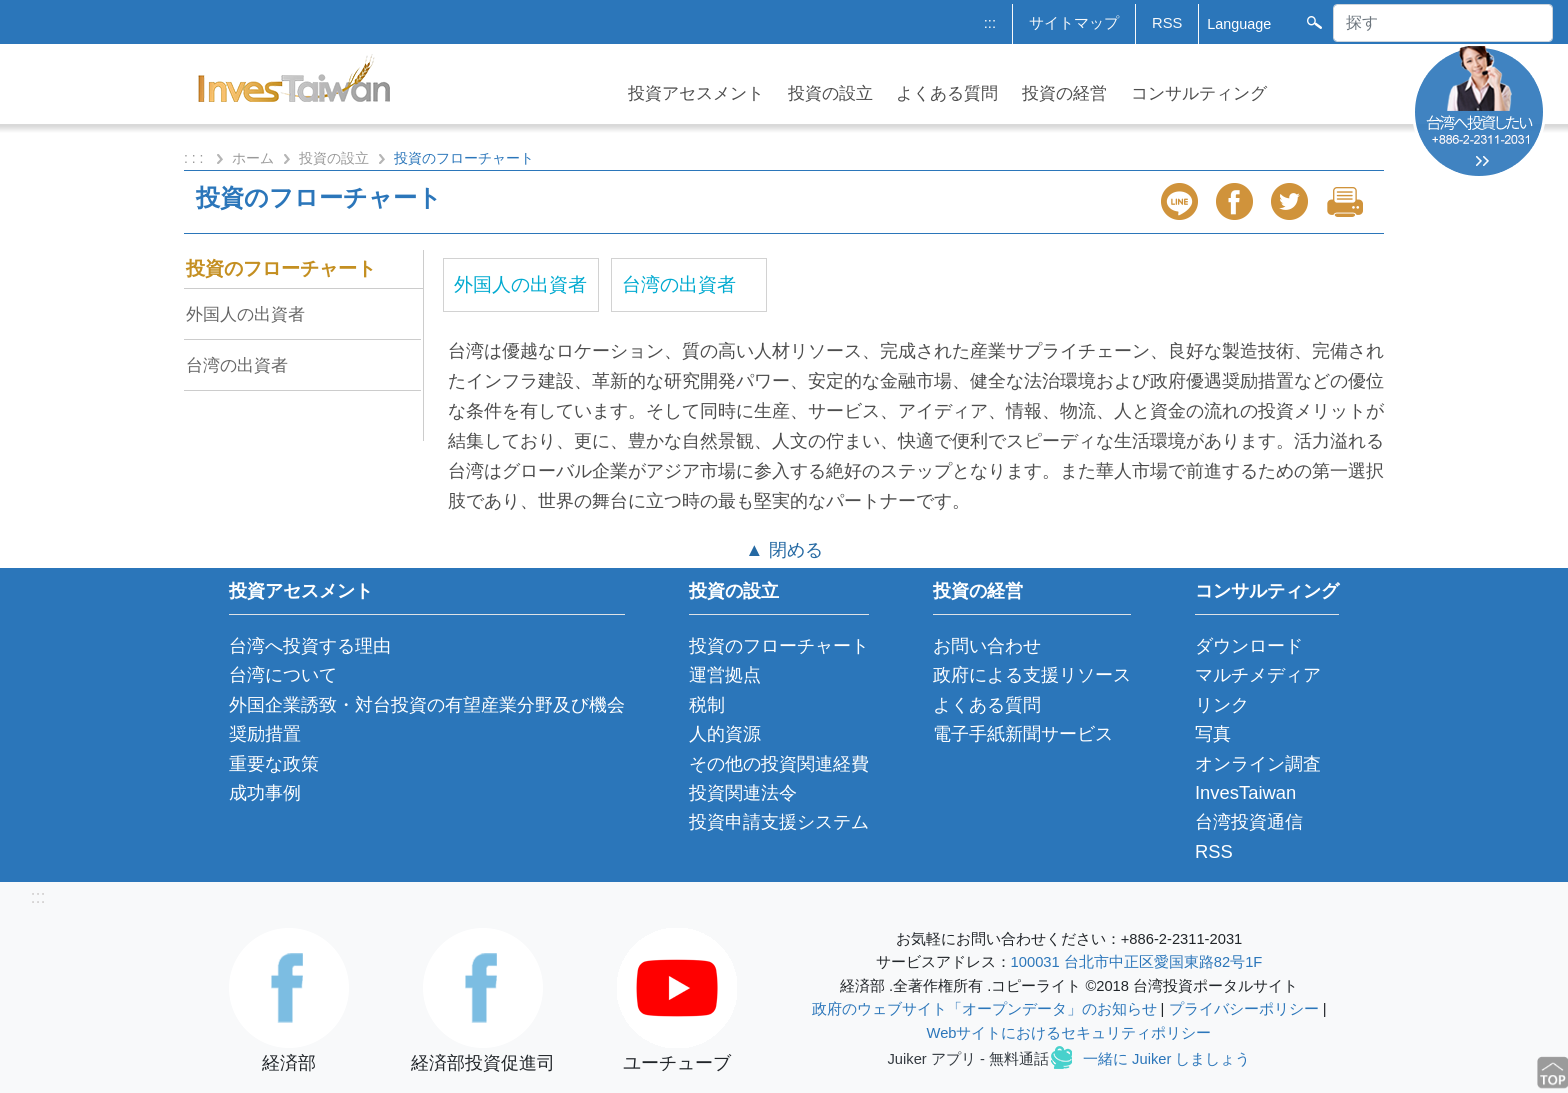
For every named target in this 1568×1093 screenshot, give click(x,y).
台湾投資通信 (1249, 821)
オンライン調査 (1258, 763)
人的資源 (725, 733)
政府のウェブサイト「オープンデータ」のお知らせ (984, 1009)
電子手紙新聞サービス (1023, 733)
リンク (1222, 704)
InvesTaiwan (1245, 792)
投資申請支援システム (779, 821)
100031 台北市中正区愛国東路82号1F (1137, 962)
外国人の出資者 (245, 314)
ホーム (253, 158)
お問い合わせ (987, 645)
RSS (1167, 23)
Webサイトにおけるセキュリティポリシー (1069, 1033)
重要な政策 (274, 763)
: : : (195, 158)
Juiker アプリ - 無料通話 (968, 1059)
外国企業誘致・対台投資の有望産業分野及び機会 (427, 704)
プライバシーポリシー (1244, 1009)
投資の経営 (1064, 93)
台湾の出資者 (237, 365)
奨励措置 (265, 733)
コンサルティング (1199, 93)
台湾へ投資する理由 (310, 645)
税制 (707, 704)
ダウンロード (1249, 645)
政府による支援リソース (1032, 674)
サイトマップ (1074, 23)
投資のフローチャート (281, 268)
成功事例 (265, 792)
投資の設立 (830, 93)
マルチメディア (1258, 674)
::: (990, 23)
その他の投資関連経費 (779, 763)
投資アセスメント (696, 93)
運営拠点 (725, 674)
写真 (1213, 733)
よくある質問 (947, 93)
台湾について (283, 674)
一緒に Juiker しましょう (1166, 1059)
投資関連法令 (743, 792)
